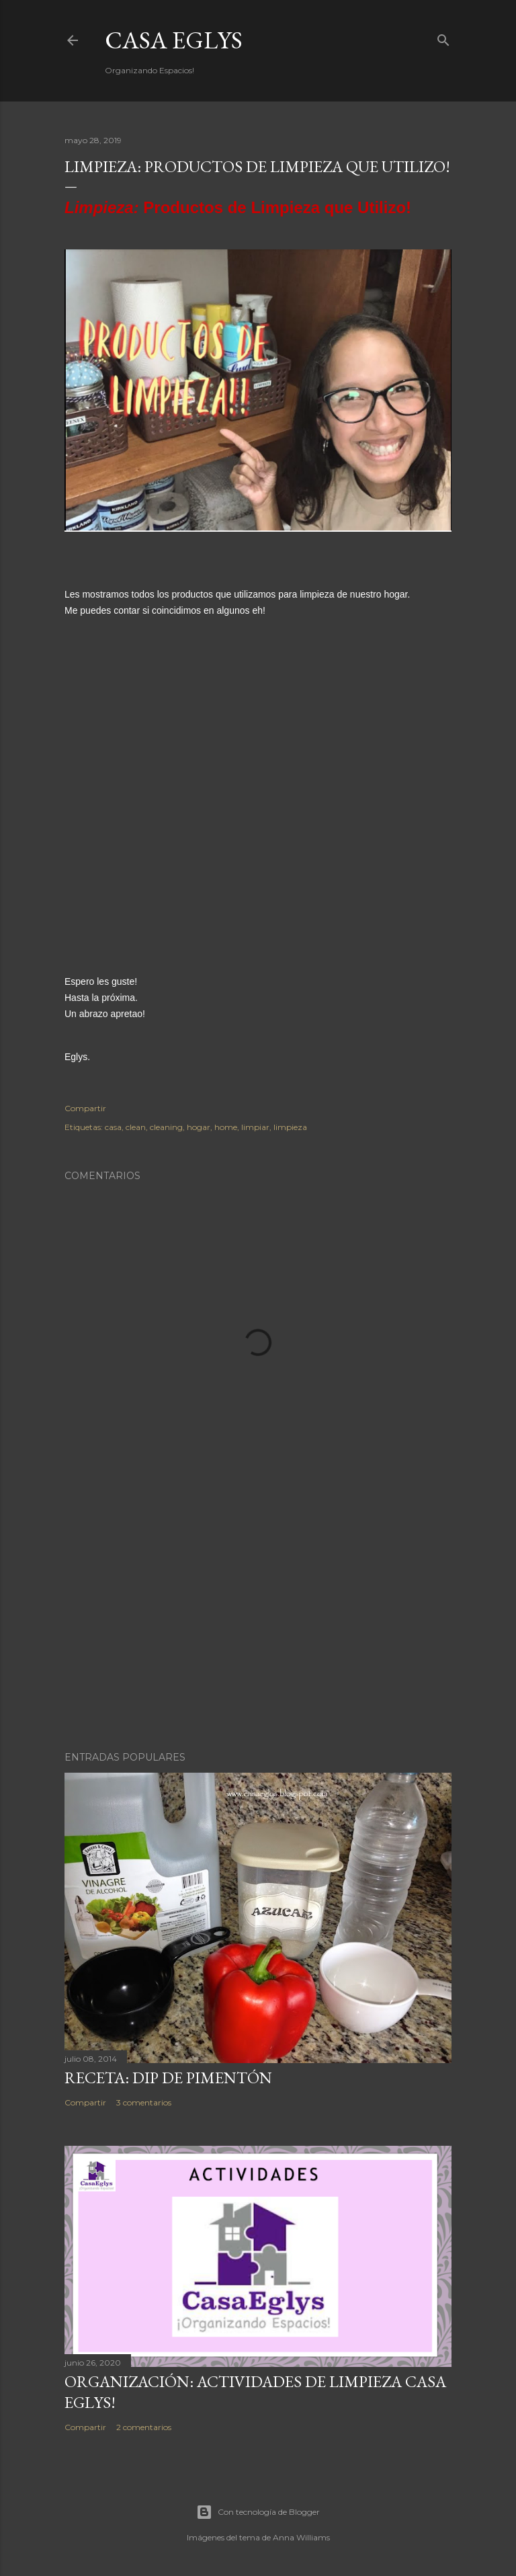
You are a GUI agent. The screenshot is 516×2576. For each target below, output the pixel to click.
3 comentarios (143, 2102)
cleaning (166, 1127)
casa (113, 1127)
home (225, 1127)
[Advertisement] (258, 1623)
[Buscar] (443, 37)
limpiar (255, 1127)
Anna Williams (301, 2537)
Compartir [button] (85, 1108)
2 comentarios (143, 2427)
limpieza (290, 1127)
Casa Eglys (174, 40)
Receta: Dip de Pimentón (168, 2077)
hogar (198, 1127)
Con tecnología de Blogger (258, 2512)
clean (136, 1127)
